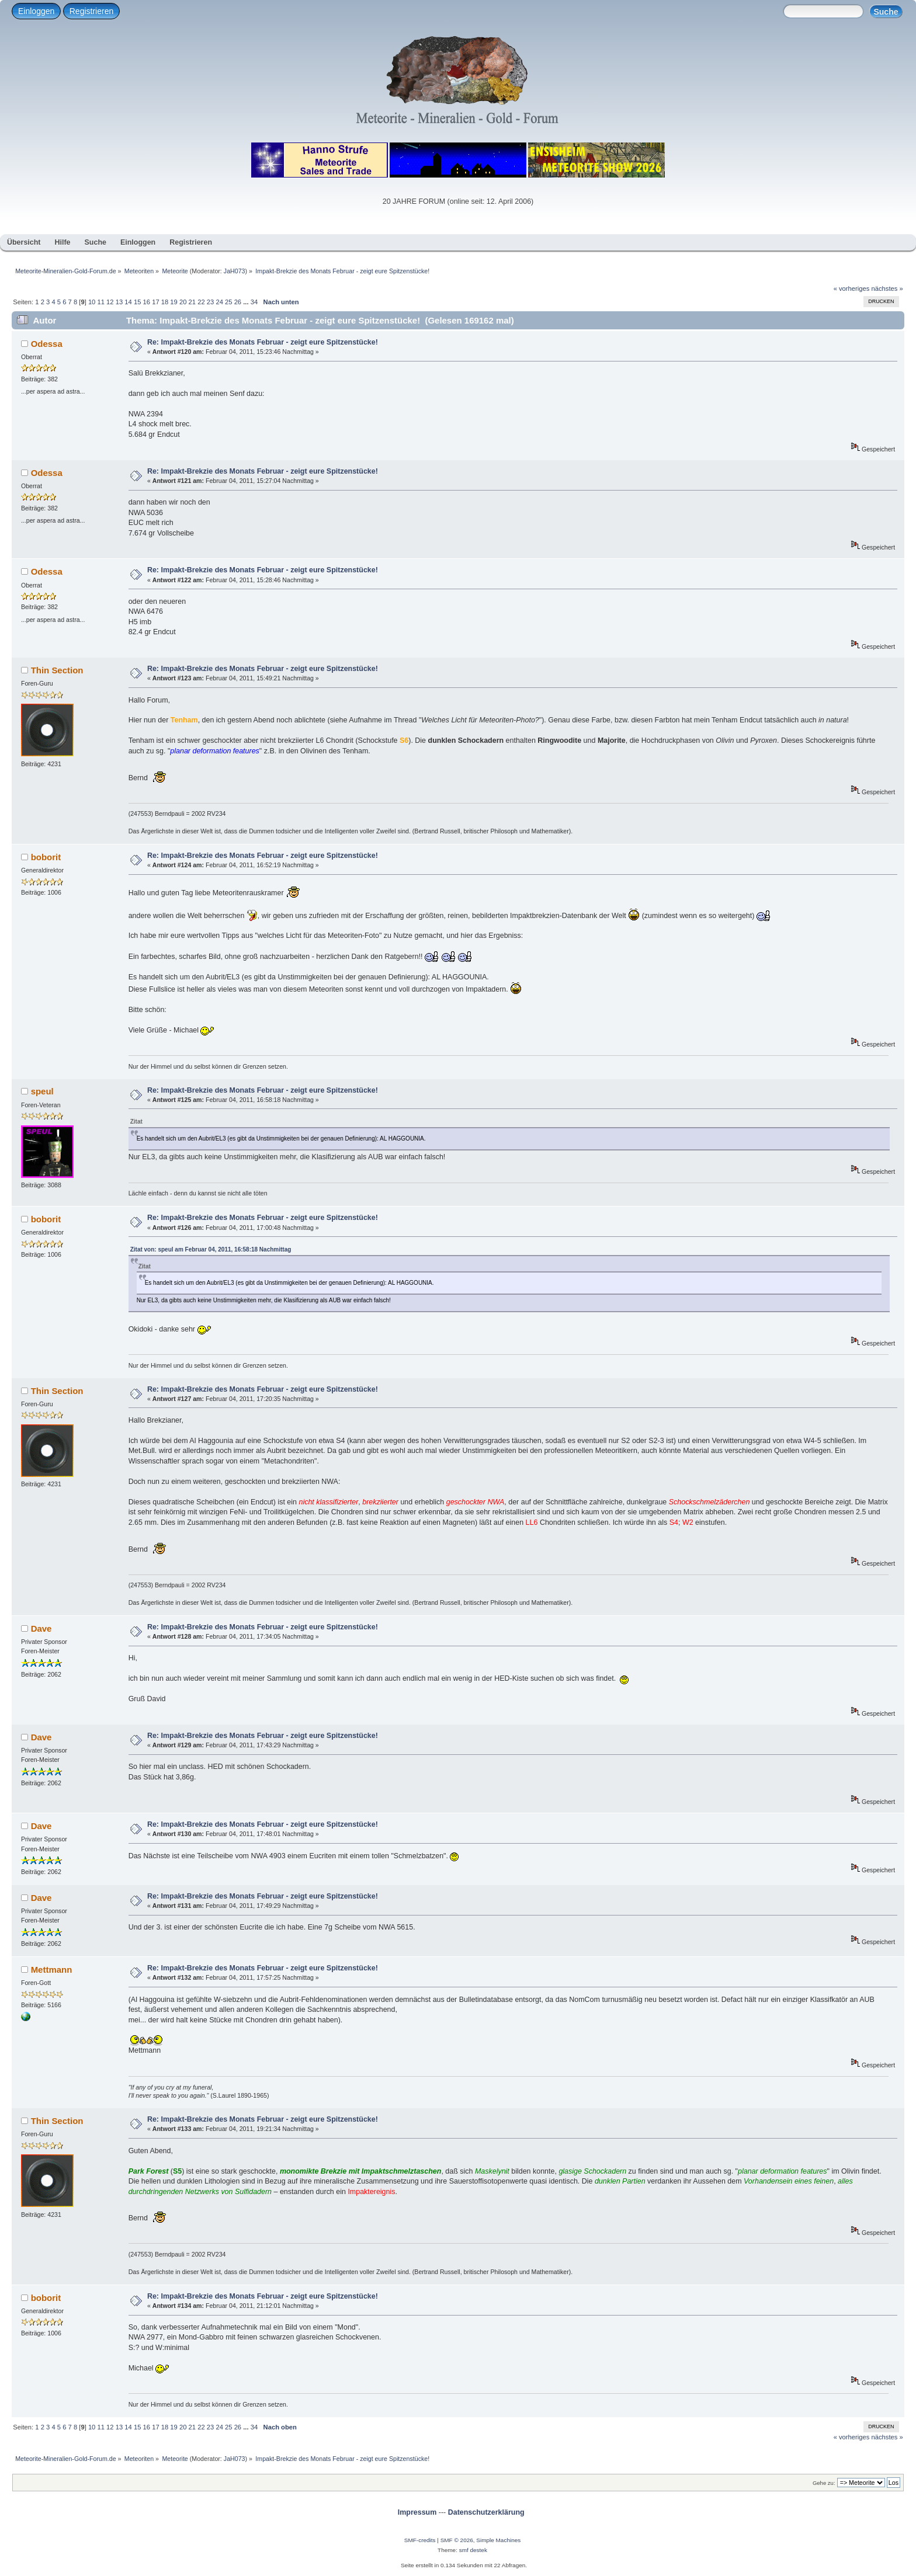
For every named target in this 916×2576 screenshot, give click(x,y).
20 (182, 301)
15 (137, 301)
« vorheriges (852, 288)
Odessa (47, 344)
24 (219, 301)
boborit (46, 857)
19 (173, 301)
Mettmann (51, 1969)
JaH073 (234, 270)
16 (146, 301)
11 (100, 301)
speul (42, 1091)
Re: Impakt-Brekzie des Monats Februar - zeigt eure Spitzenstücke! (262, 342)
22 (200, 301)
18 (164, 301)
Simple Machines (498, 2540)
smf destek (473, 2550)
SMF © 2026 (456, 2540)
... (246, 301)
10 (91, 301)
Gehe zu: (824, 2483)
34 (254, 301)
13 (119, 301)
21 (192, 301)
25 (228, 301)
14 (127, 301)
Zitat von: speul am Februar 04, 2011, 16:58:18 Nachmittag (211, 1249)
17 (155, 301)
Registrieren (91, 11)
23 (210, 301)
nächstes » (887, 288)
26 (237, 301)
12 (109, 301)
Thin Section (57, 670)
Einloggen (36, 11)
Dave (41, 1628)
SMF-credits (420, 2540)
